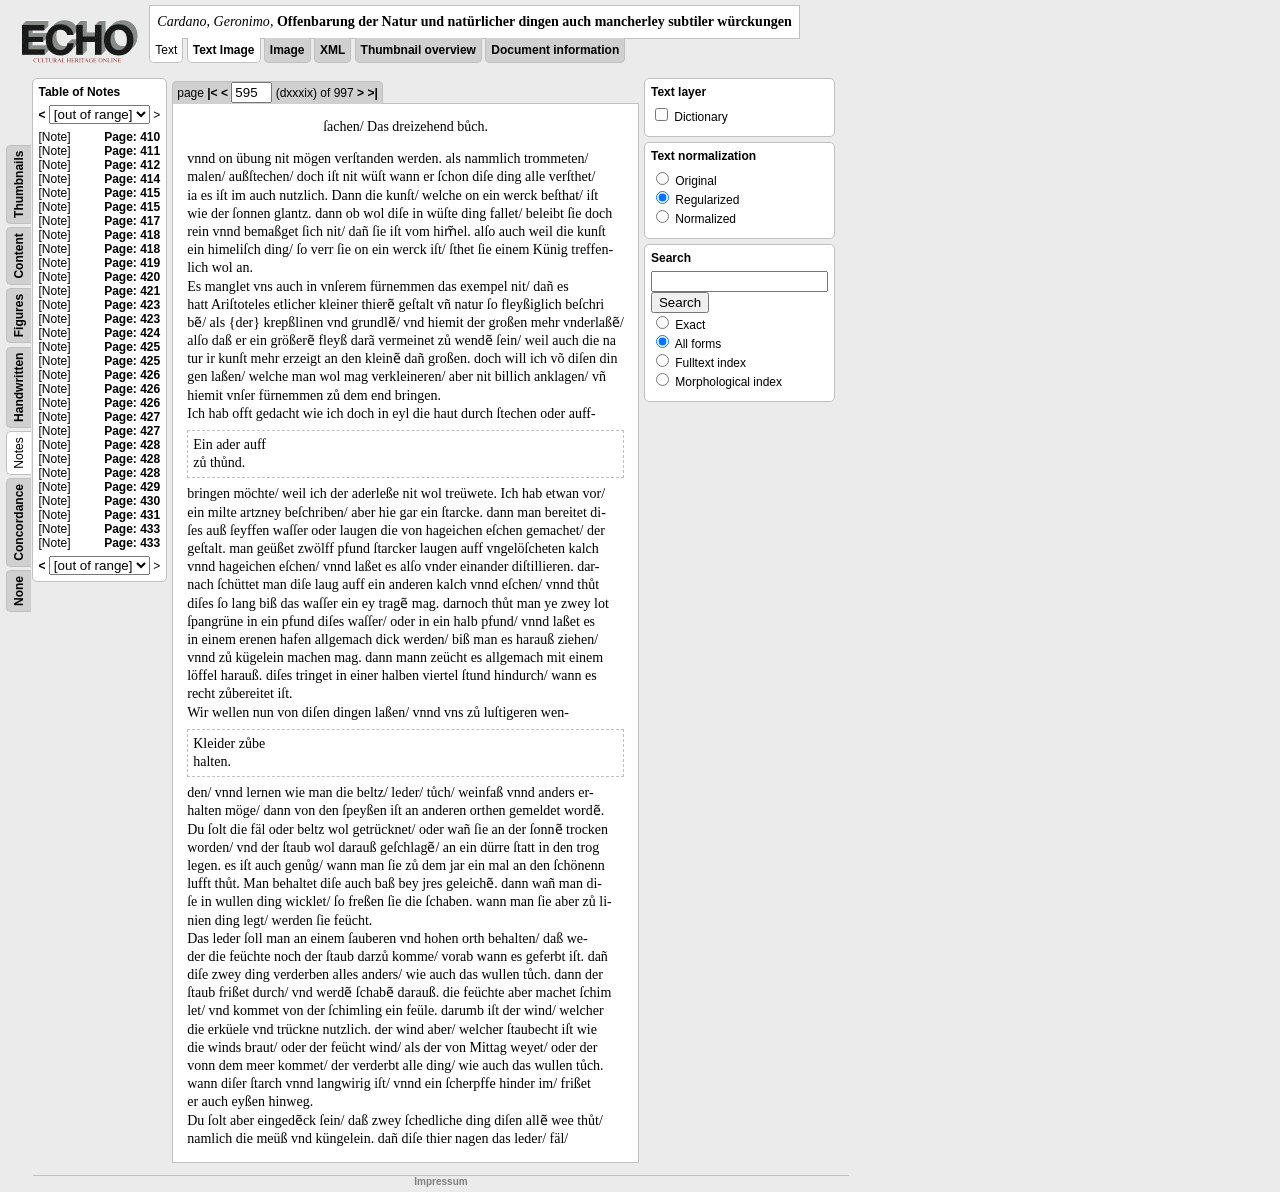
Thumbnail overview (418, 50)
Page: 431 (132, 515)
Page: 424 (132, 333)
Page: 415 (132, 193)
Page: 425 (132, 347)
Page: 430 (132, 501)
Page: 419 (132, 263)
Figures (19, 315)
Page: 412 (132, 165)
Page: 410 (132, 137)
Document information (555, 50)
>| (372, 93)
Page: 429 (132, 487)
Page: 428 (132, 445)
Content (19, 255)
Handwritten (19, 387)
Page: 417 (132, 221)
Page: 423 (132, 305)
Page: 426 (132, 375)
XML (332, 50)
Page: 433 (132, 529)
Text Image (224, 50)
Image (287, 50)
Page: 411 (132, 151)
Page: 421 (132, 291)
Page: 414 (132, 179)
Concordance (19, 522)
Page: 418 (132, 235)
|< (212, 93)
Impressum (440, 1181)
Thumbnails (19, 184)
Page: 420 (132, 277)
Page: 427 (132, 417)
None (19, 591)
